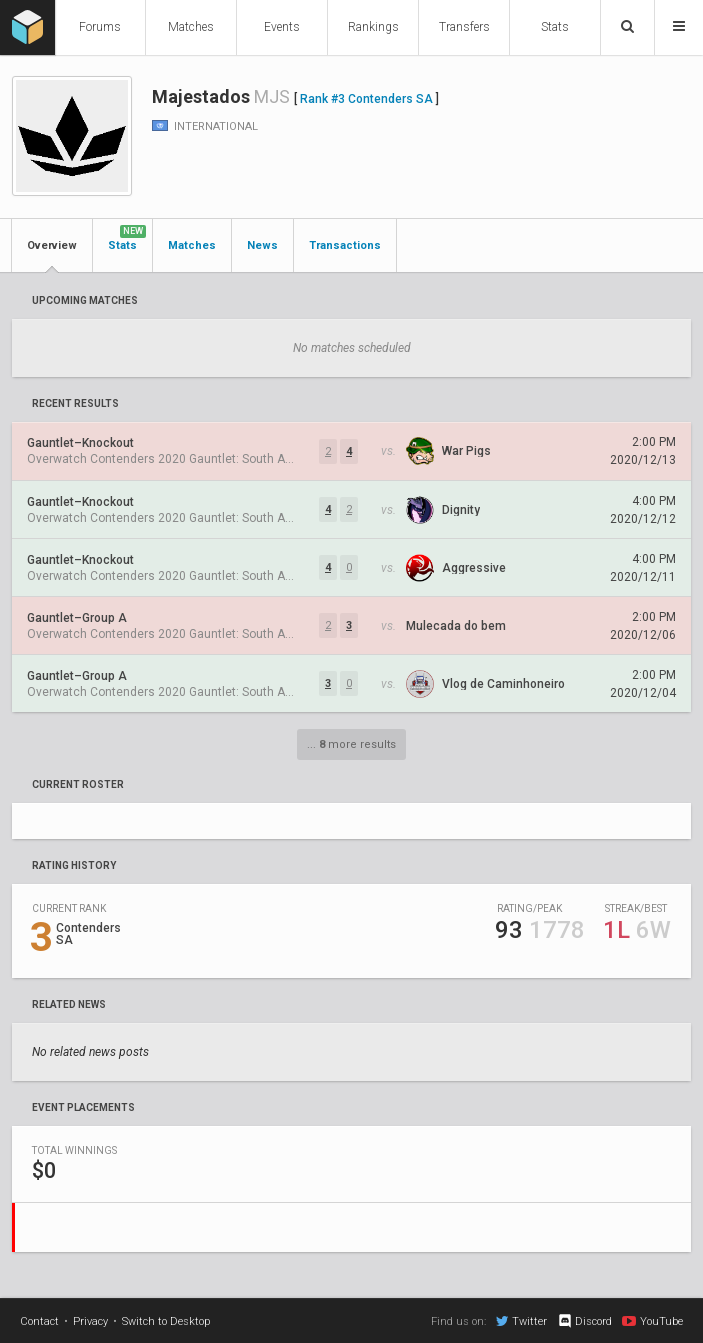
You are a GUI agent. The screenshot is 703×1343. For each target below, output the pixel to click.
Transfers (464, 27)
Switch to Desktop (166, 1321)
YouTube (652, 1321)
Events (282, 27)
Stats (555, 27)
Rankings (373, 27)
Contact (39, 1321)
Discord (584, 1321)
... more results (351, 744)
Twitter (521, 1321)
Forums (100, 27)
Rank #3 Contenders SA (366, 99)
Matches (191, 27)
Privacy (90, 1321)
